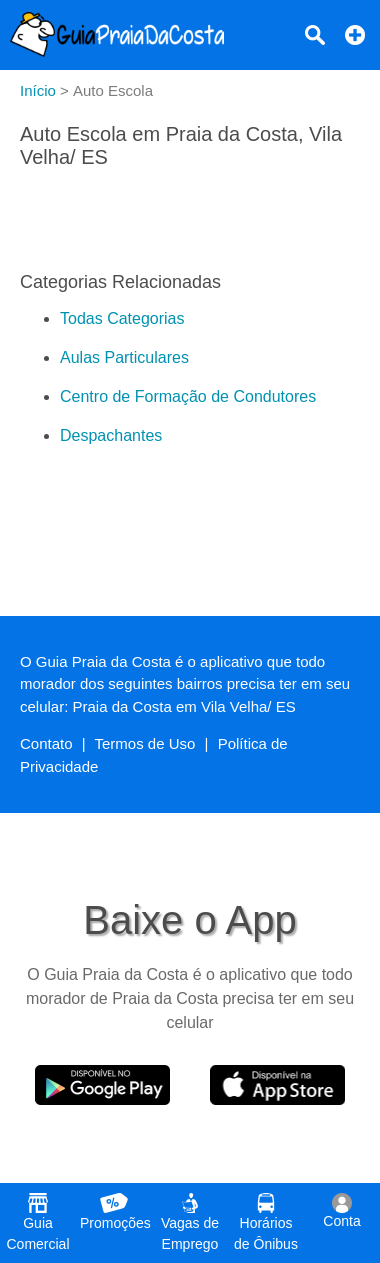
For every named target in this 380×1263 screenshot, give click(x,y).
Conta (341, 1211)
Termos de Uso (145, 743)
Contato (46, 743)
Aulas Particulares (124, 357)
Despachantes (111, 435)
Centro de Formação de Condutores (188, 396)
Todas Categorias (122, 318)
